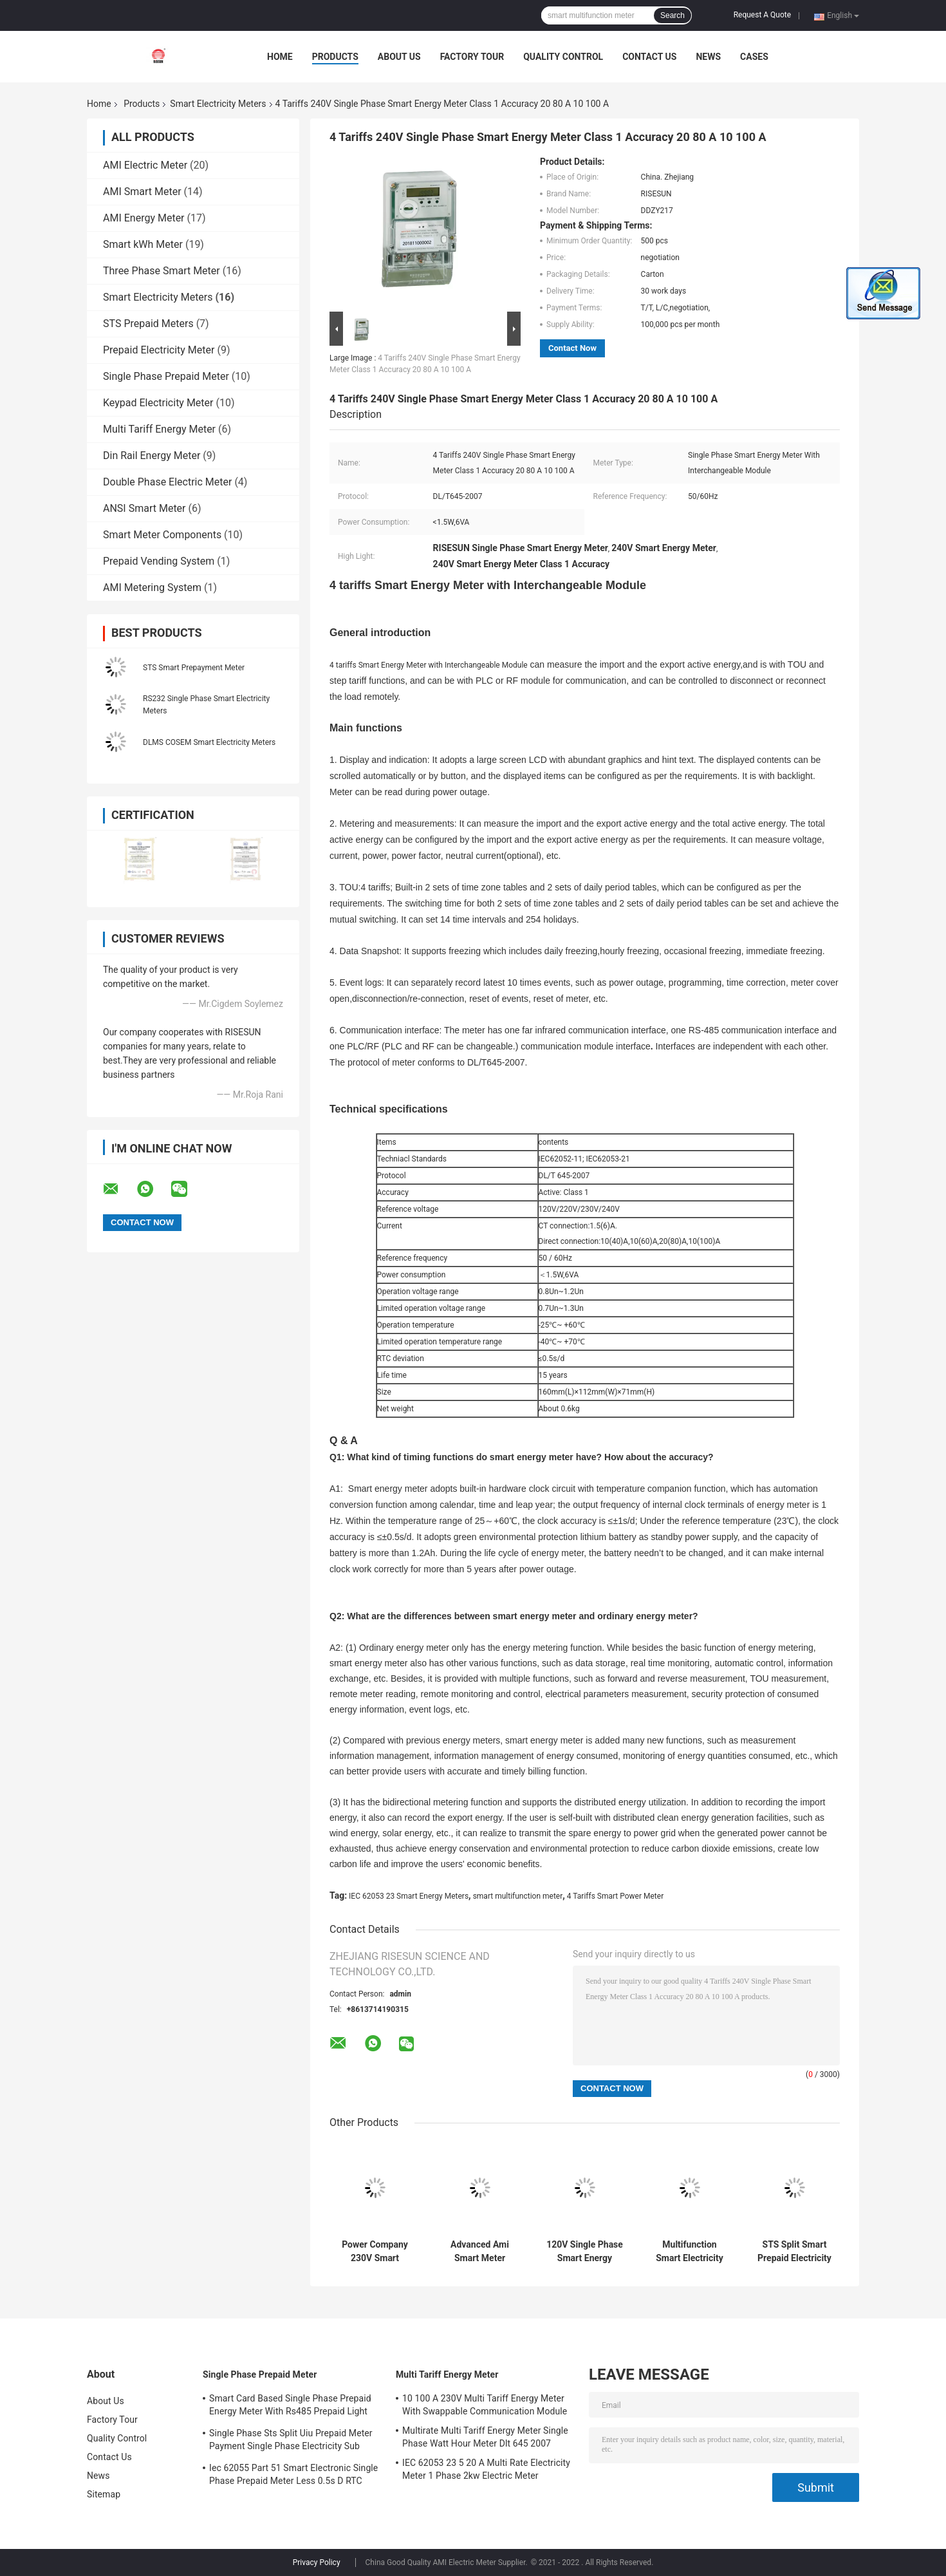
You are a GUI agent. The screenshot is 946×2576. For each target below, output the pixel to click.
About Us (399, 57)
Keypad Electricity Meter (158, 403)
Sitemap (103, 2494)
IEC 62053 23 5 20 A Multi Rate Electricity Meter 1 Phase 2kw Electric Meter (486, 2469)
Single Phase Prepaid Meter (166, 376)
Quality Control (563, 57)
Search (672, 15)
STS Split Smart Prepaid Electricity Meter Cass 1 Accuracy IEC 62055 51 (794, 2251)
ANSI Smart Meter (144, 508)
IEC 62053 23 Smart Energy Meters (408, 1896)
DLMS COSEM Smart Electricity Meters (209, 742)
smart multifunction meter (518, 1896)
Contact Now (572, 348)
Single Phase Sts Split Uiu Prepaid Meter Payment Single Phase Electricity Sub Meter (291, 2441)
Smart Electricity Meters (218, 104)
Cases (754, 57)
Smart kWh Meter (143, 244)
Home (280, 57)
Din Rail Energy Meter (151, 455)
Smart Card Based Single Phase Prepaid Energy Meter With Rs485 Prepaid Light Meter (290, 2406)
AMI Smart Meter (142, 191)
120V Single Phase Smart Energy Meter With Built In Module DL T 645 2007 (584, 2251)
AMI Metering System (152, 587)
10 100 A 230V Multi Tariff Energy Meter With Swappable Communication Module (484, 2404)
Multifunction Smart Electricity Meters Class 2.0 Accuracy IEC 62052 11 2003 (689, 2251)
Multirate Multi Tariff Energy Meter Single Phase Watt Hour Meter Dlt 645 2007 (485, 2437)
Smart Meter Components (162, 535)
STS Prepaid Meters (148, 323)
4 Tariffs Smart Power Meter (615, 1896)
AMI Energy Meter (144, 218)
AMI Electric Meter (145, 165)
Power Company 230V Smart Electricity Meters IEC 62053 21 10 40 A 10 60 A (375, 2251)
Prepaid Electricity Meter (158, 350)
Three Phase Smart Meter (161, 271)
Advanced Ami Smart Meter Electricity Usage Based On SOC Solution (480, 2251)
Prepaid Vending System (158, 561)
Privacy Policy (316, 2562)
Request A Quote (762, 14)
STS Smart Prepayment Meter (194, 667)
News (708, 57)
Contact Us (649, 57)
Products (335, 57)
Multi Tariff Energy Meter (159, 429)
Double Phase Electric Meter (167, 482)
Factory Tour (472, 57)
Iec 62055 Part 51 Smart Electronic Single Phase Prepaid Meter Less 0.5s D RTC (293, 2474)
